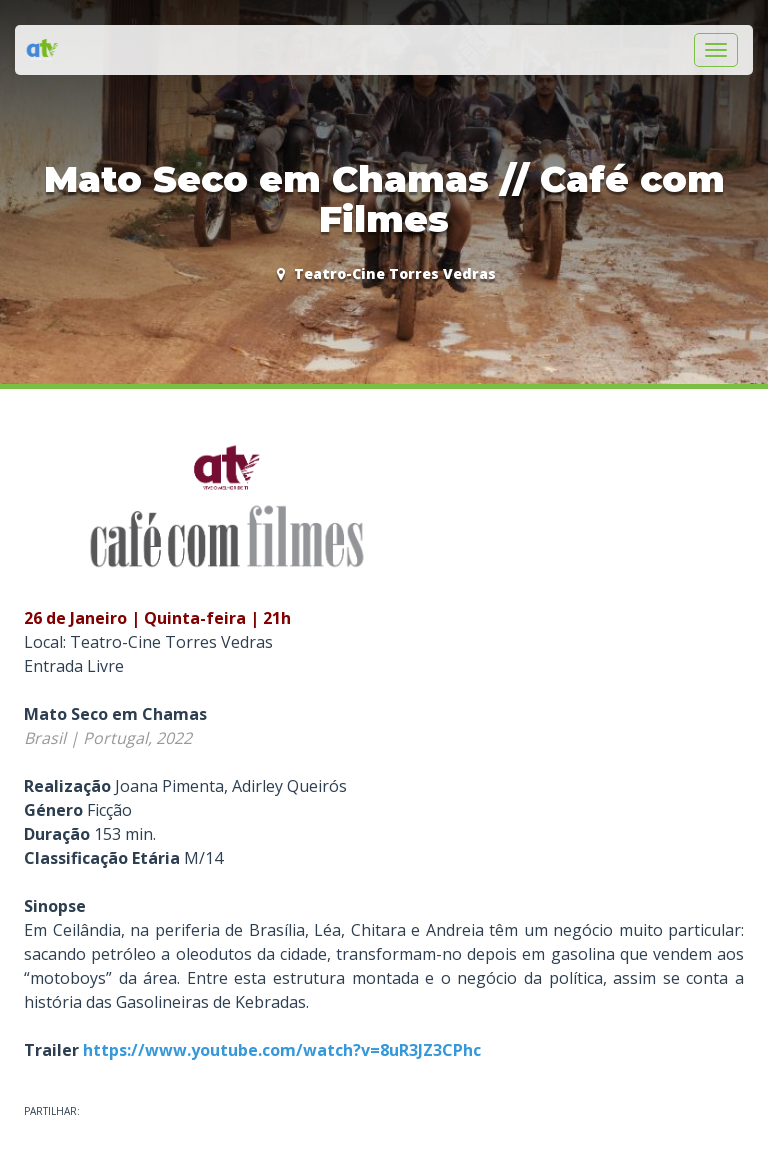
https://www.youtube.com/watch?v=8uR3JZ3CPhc (282, 1050)
